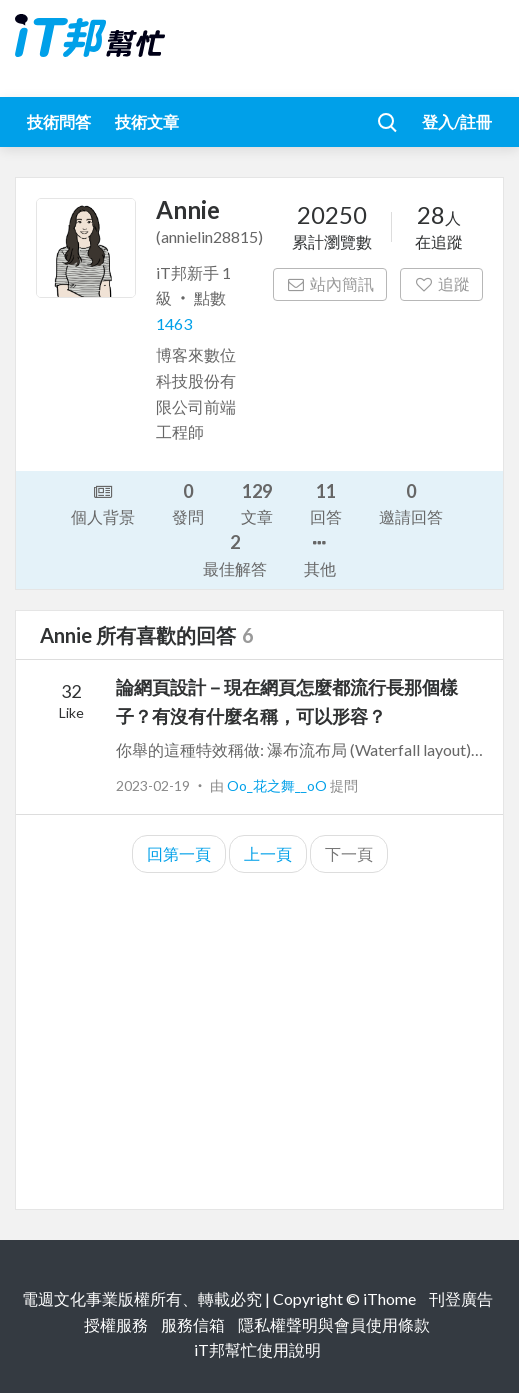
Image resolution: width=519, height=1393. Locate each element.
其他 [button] (320, 554)
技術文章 (147, 121)
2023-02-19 (153, 785)
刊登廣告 (461, 1298)
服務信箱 (193, 1324)
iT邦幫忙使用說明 (257, 1349)
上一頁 (268, 853)
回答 (326, 502)
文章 (257, 502)
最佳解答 (235, 553)
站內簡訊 (330, 283)
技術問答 (59, 121)
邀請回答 (411, 502)
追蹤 (441, 283)
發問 (188, 502)
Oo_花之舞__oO (278, 785)
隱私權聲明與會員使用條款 (334, 1324)
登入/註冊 (457, 121)
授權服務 (116, 1324)
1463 (174, 323)
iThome (389, 1298)
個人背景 (103, 503)
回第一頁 (179, 853)
